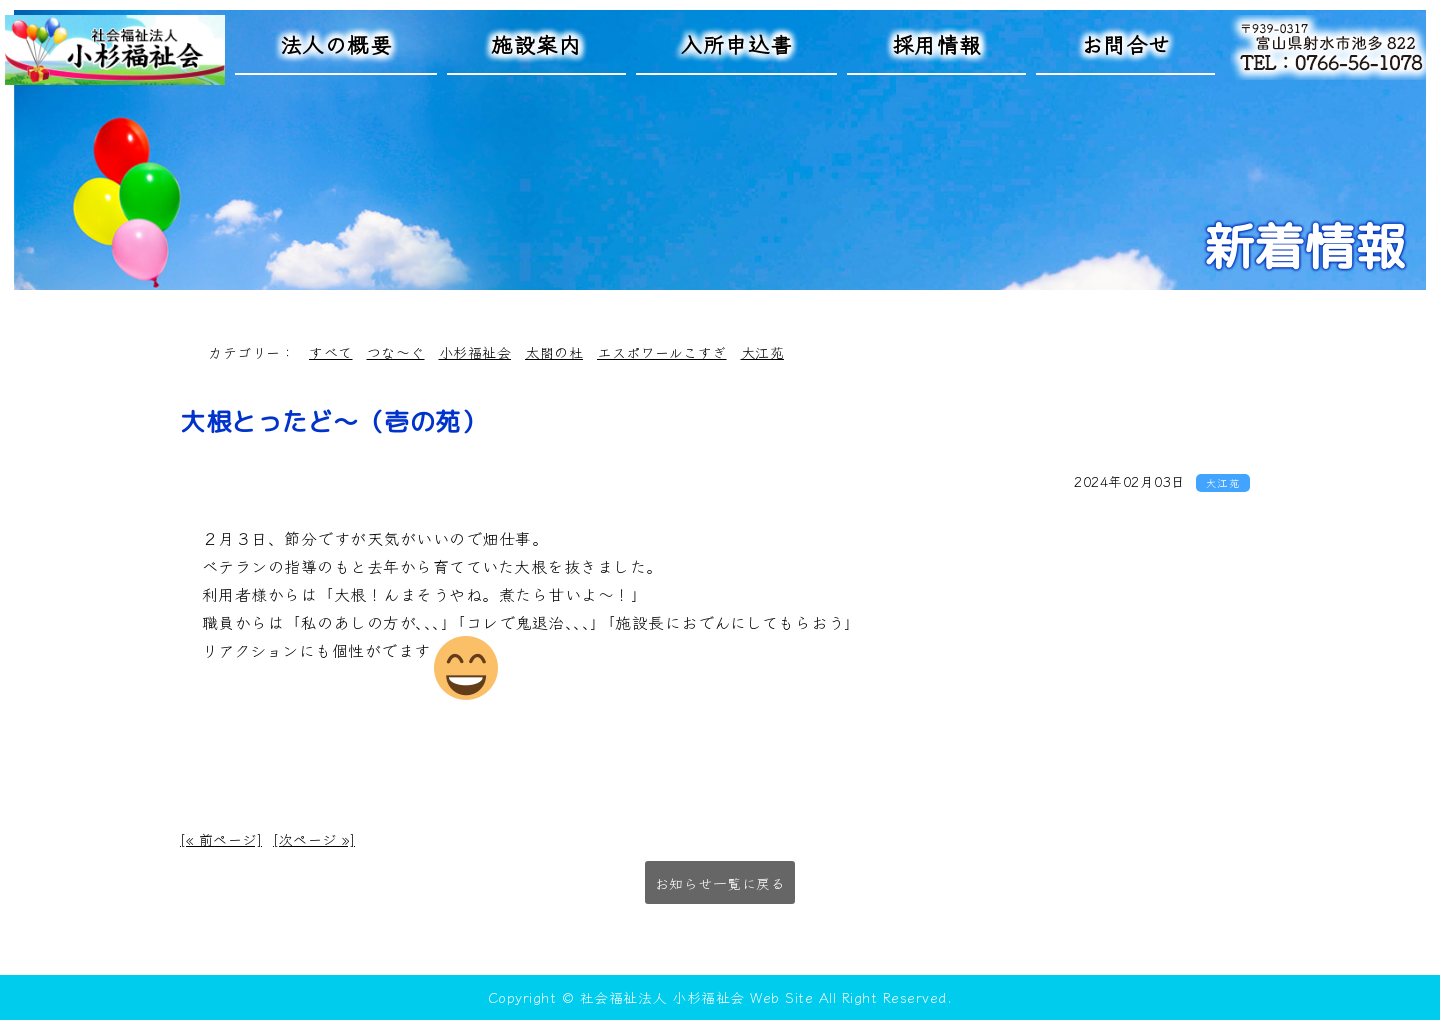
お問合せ (1126, 43)
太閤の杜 (554, 352)
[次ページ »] (314, 839)
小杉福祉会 (475, 352)
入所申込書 (736, 43)
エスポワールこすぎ (662, 352)
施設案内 (536, 43)
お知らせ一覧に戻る (720, 883)
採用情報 (937, 43)
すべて (331, 352)
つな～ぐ (396, 352)
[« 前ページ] (221, 839)
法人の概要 (336, 43)
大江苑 (763, 352)
